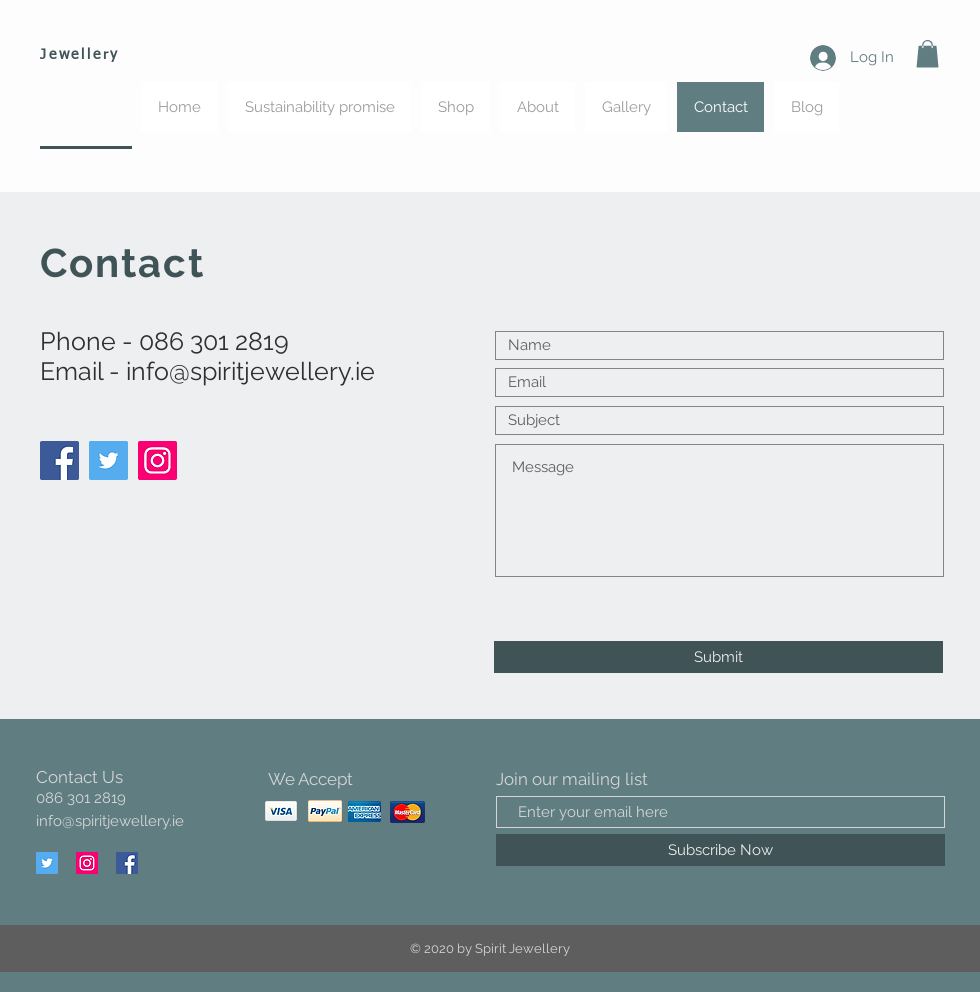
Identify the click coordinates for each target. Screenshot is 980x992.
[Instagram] (157, 460)
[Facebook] (59, 460)
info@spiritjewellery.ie (250, 371)
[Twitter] (108, 460)
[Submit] (718, 657)
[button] (927, 53)
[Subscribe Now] (720, 850)
